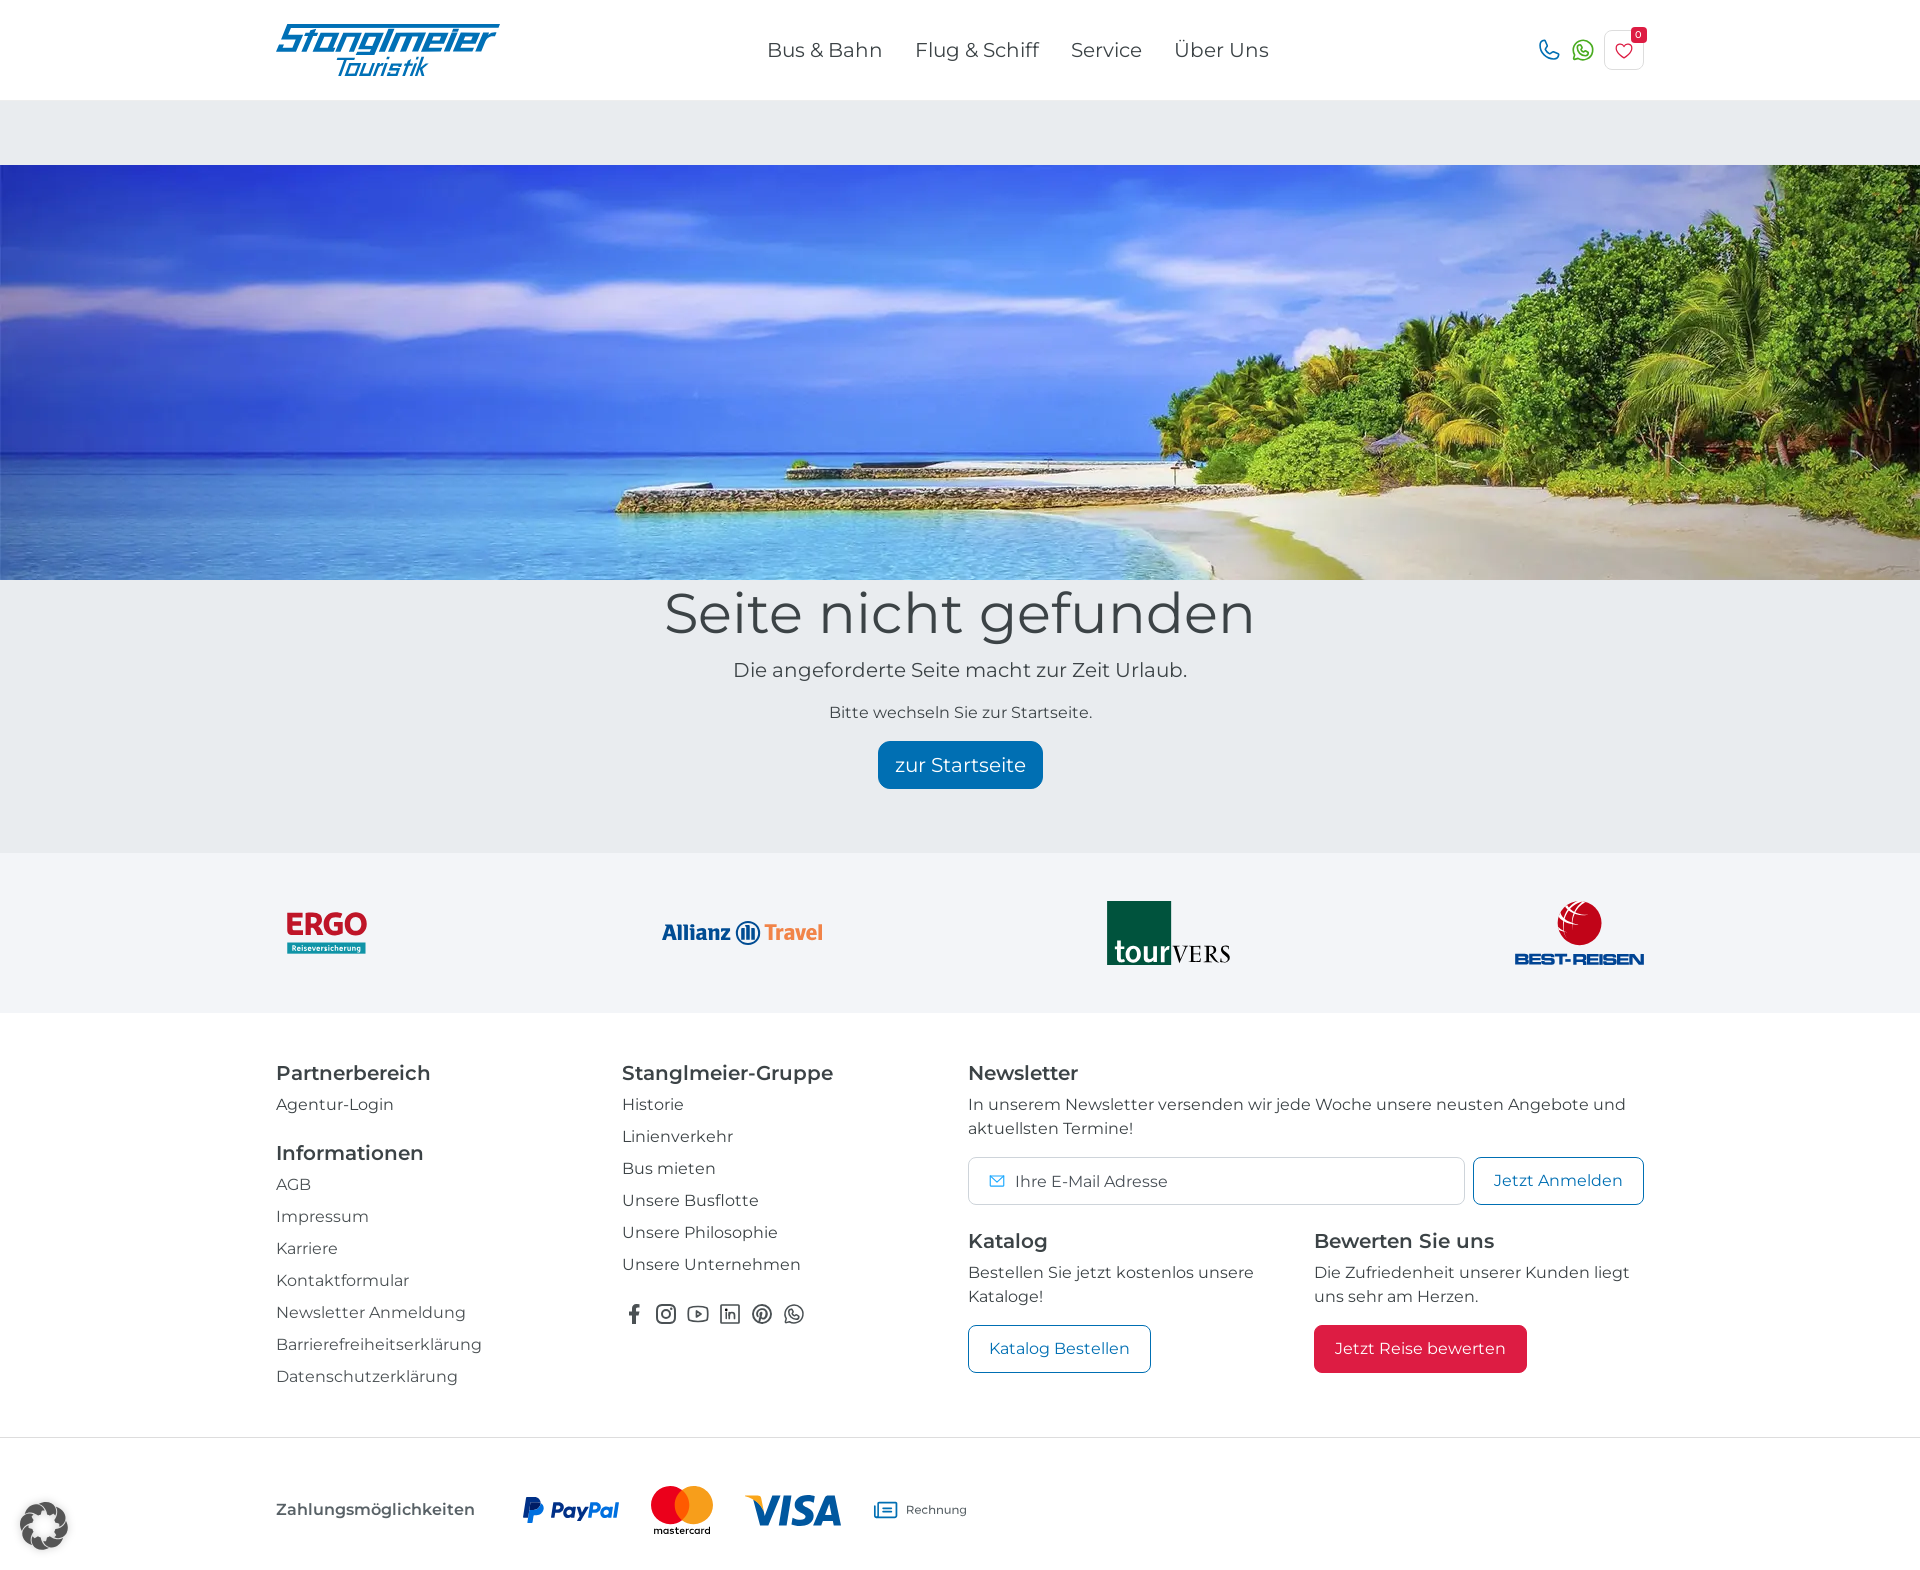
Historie (653, 1104)
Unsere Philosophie (700, 1232)
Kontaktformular (342, 1280)
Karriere (307, 1248)
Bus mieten (669, 1168)
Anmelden (1558, 1180)
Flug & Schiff (977, 50)
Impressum (322, 1216)
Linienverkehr (677, 1136)
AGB (293, 1184)
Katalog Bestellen (1059, 1348)
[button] (44, 1526)
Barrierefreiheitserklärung (379, 1344)
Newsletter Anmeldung (371, 1312)
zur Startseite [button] (960, 765)
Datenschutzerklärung (367, 1376)
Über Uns (1221, 50)
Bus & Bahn (825, 50)
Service (1106, 50)
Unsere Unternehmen (711, 1264)
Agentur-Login (335, 1104)
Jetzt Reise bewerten (1420, 1348)
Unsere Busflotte (690, 1200)
